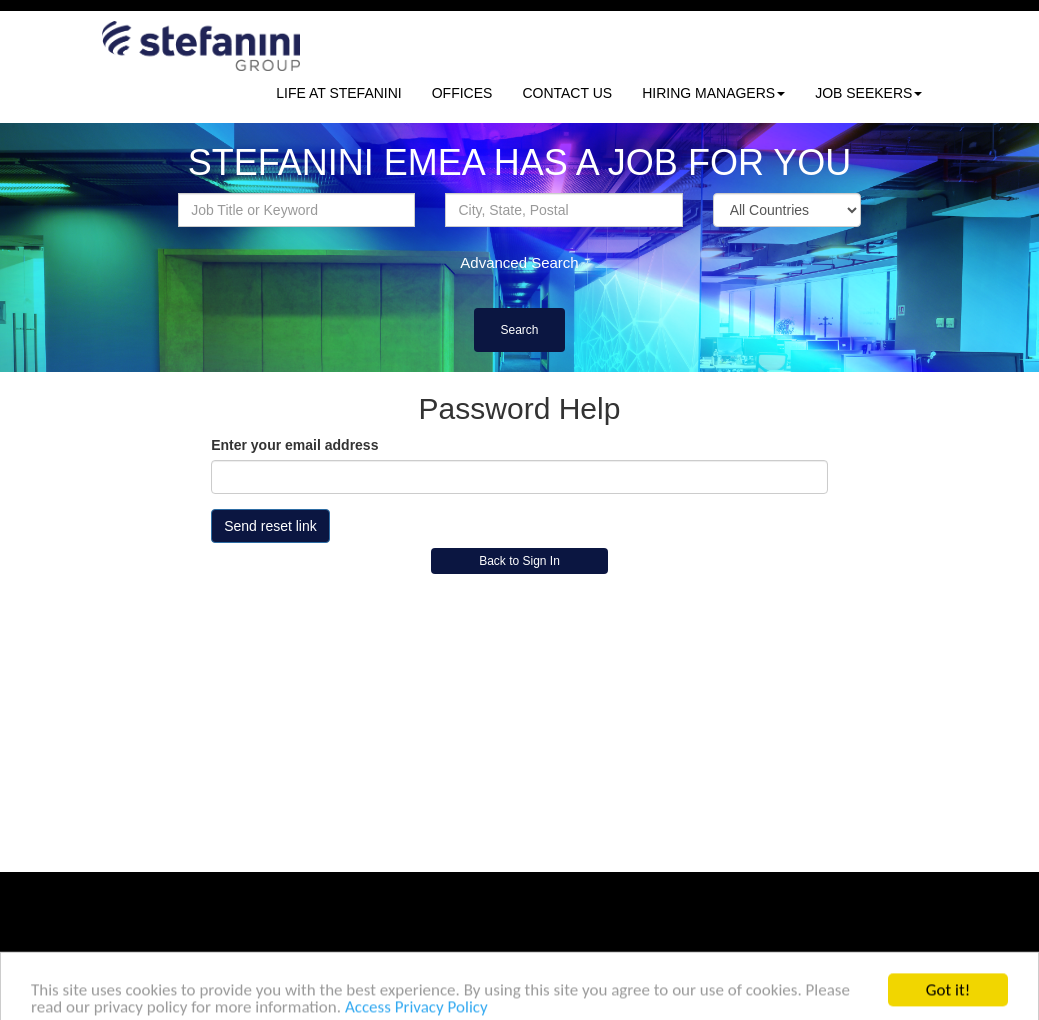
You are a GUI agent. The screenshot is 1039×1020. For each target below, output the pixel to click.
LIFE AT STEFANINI (339, 93)
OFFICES (462, 93)
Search (519, 330)
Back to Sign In (519, 561)
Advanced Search (519, 262)
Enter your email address (294, 445)
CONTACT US (567, 93)
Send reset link (270, 526)
